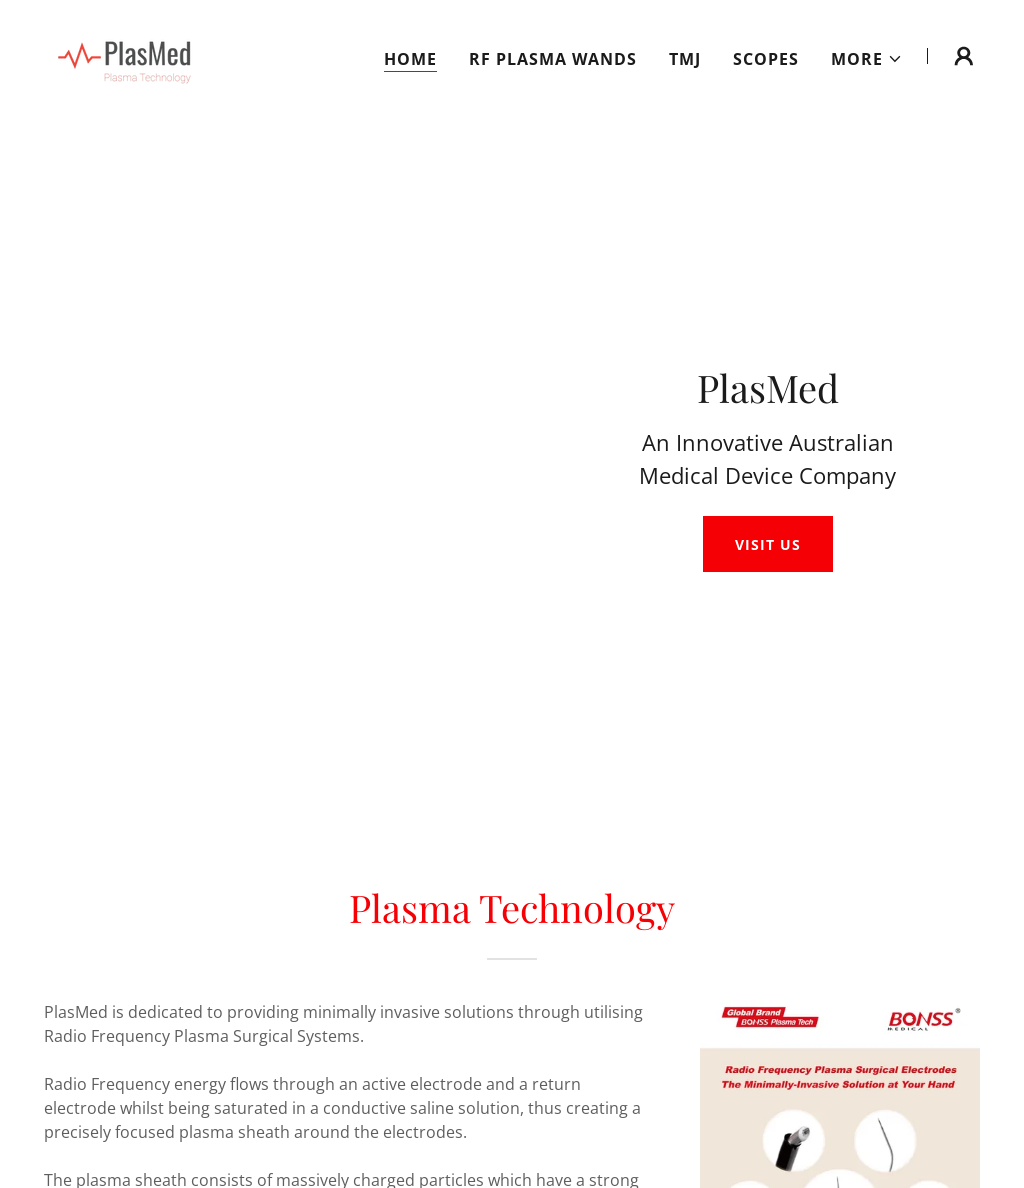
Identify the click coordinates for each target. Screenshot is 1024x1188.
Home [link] (410, 59)
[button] (867, 59)
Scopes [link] (766, 59)
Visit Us (767, 544)
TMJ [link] (685, 59)
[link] (122, 54)
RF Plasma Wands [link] (553, 59)
